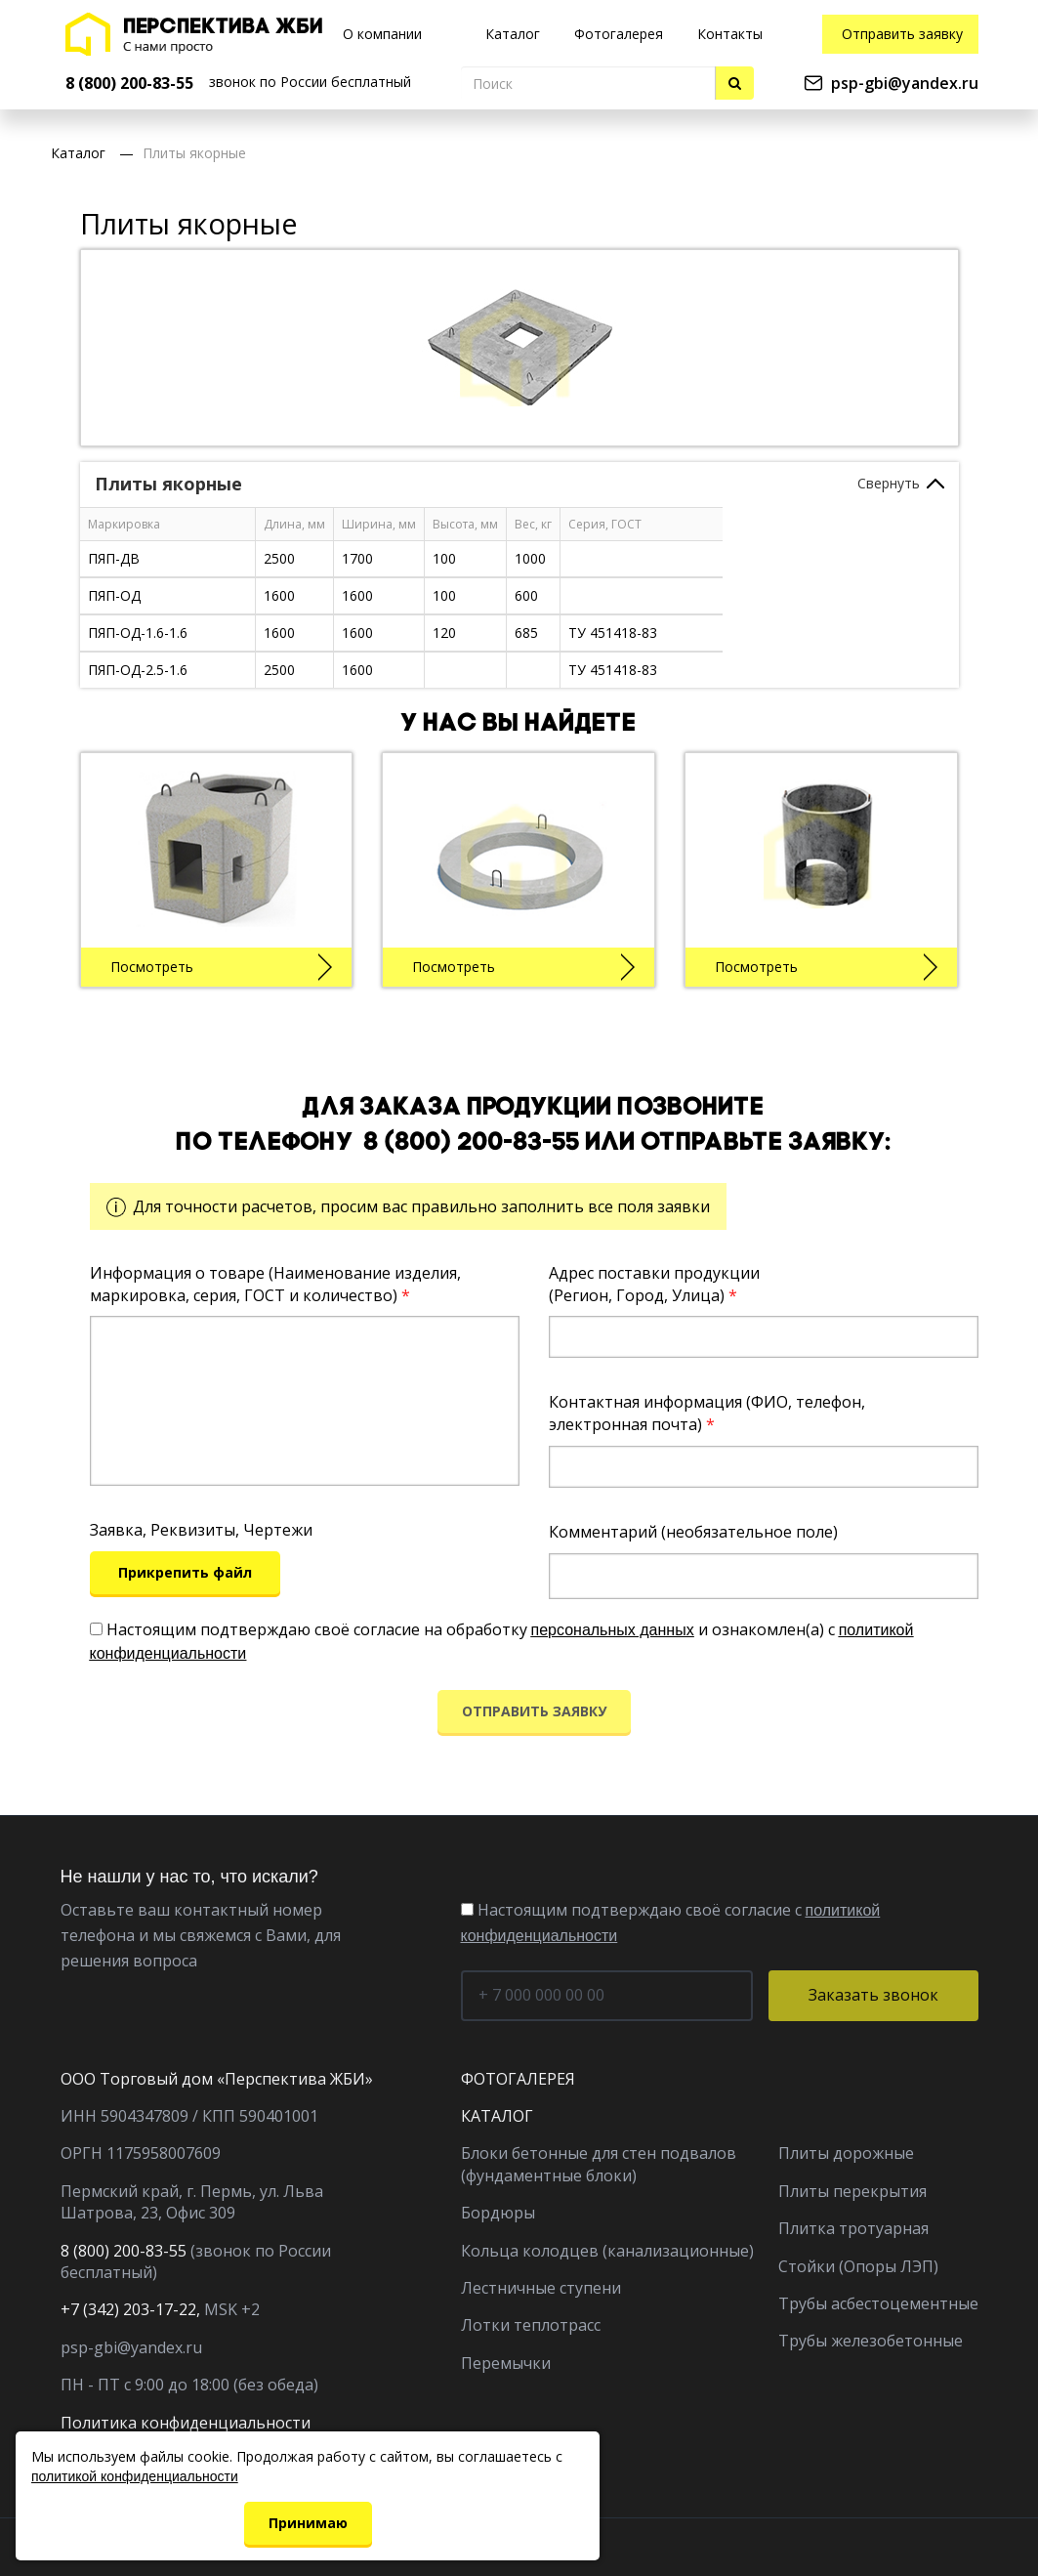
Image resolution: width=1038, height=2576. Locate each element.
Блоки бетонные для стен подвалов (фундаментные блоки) (598, 2163)
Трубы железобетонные (870, 2340)
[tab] (519, 484)
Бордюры (498, 2212)
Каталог (78, 153)
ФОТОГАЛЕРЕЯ (518, 2079)
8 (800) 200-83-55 (472, 1143)
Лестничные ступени (541, 2288)
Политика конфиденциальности (186, 2422)
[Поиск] (588, 83)
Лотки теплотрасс (531, 2325)
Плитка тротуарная (853, 2228)
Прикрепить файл (185, 1572)
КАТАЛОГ (497, 2116)
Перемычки (506, 2363)
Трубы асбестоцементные (878, 2303)
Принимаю (308, 2522)
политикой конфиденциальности (134, 2476)
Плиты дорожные (846, 2153)
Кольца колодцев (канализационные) (607, 2250)
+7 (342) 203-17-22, (130, 2309)
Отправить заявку (902, 33)
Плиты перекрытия (852, 2191)
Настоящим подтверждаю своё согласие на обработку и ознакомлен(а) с (502, 1640)
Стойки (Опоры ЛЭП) (858, 2266)
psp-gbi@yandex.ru (904, 83)
